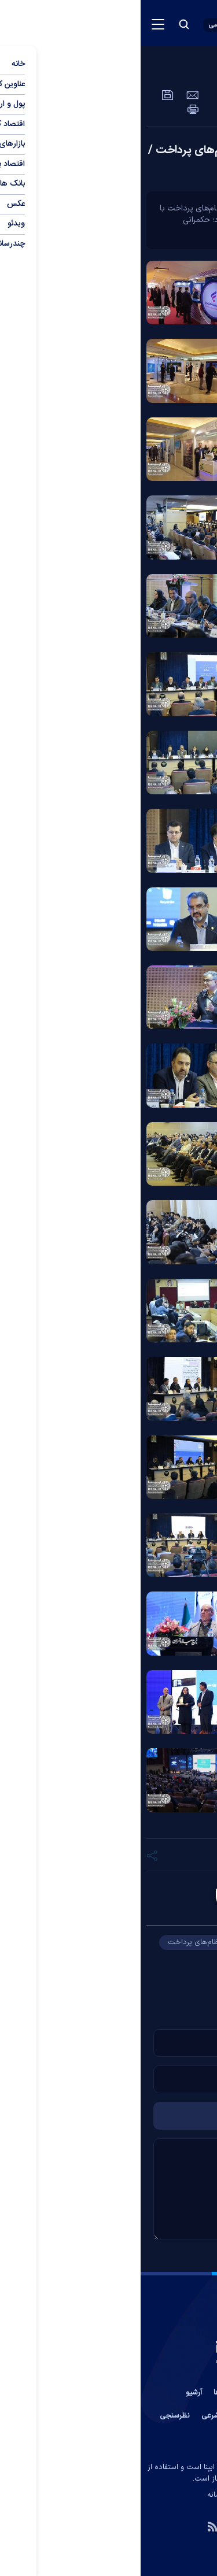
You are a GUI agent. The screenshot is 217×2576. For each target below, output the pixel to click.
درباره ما (123, 2393)
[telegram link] (144, 2525)
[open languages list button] (82, 25)
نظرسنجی (34, 2416)
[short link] (158, 1855)
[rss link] (72, 2525)
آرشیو (53, 2393)
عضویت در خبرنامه (177, 2416)
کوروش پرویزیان (177, 1960)
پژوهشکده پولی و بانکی (165, 1978)
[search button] (43, 24)
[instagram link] (96, 2525)
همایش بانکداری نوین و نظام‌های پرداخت (92, 1942)
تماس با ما (164, 2393)
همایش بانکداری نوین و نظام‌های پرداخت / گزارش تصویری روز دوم (109, 159)
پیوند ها (85, 2393)
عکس (202, 72)
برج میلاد (114, 1960)
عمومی (161, 72)
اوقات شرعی (79, 2416)
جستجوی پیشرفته (108, 2439)
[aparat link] (120, 2525)
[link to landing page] (148, 23)
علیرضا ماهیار (126, 1899)
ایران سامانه (85, 2495)
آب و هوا (122, 2416)
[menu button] (17, 24)
